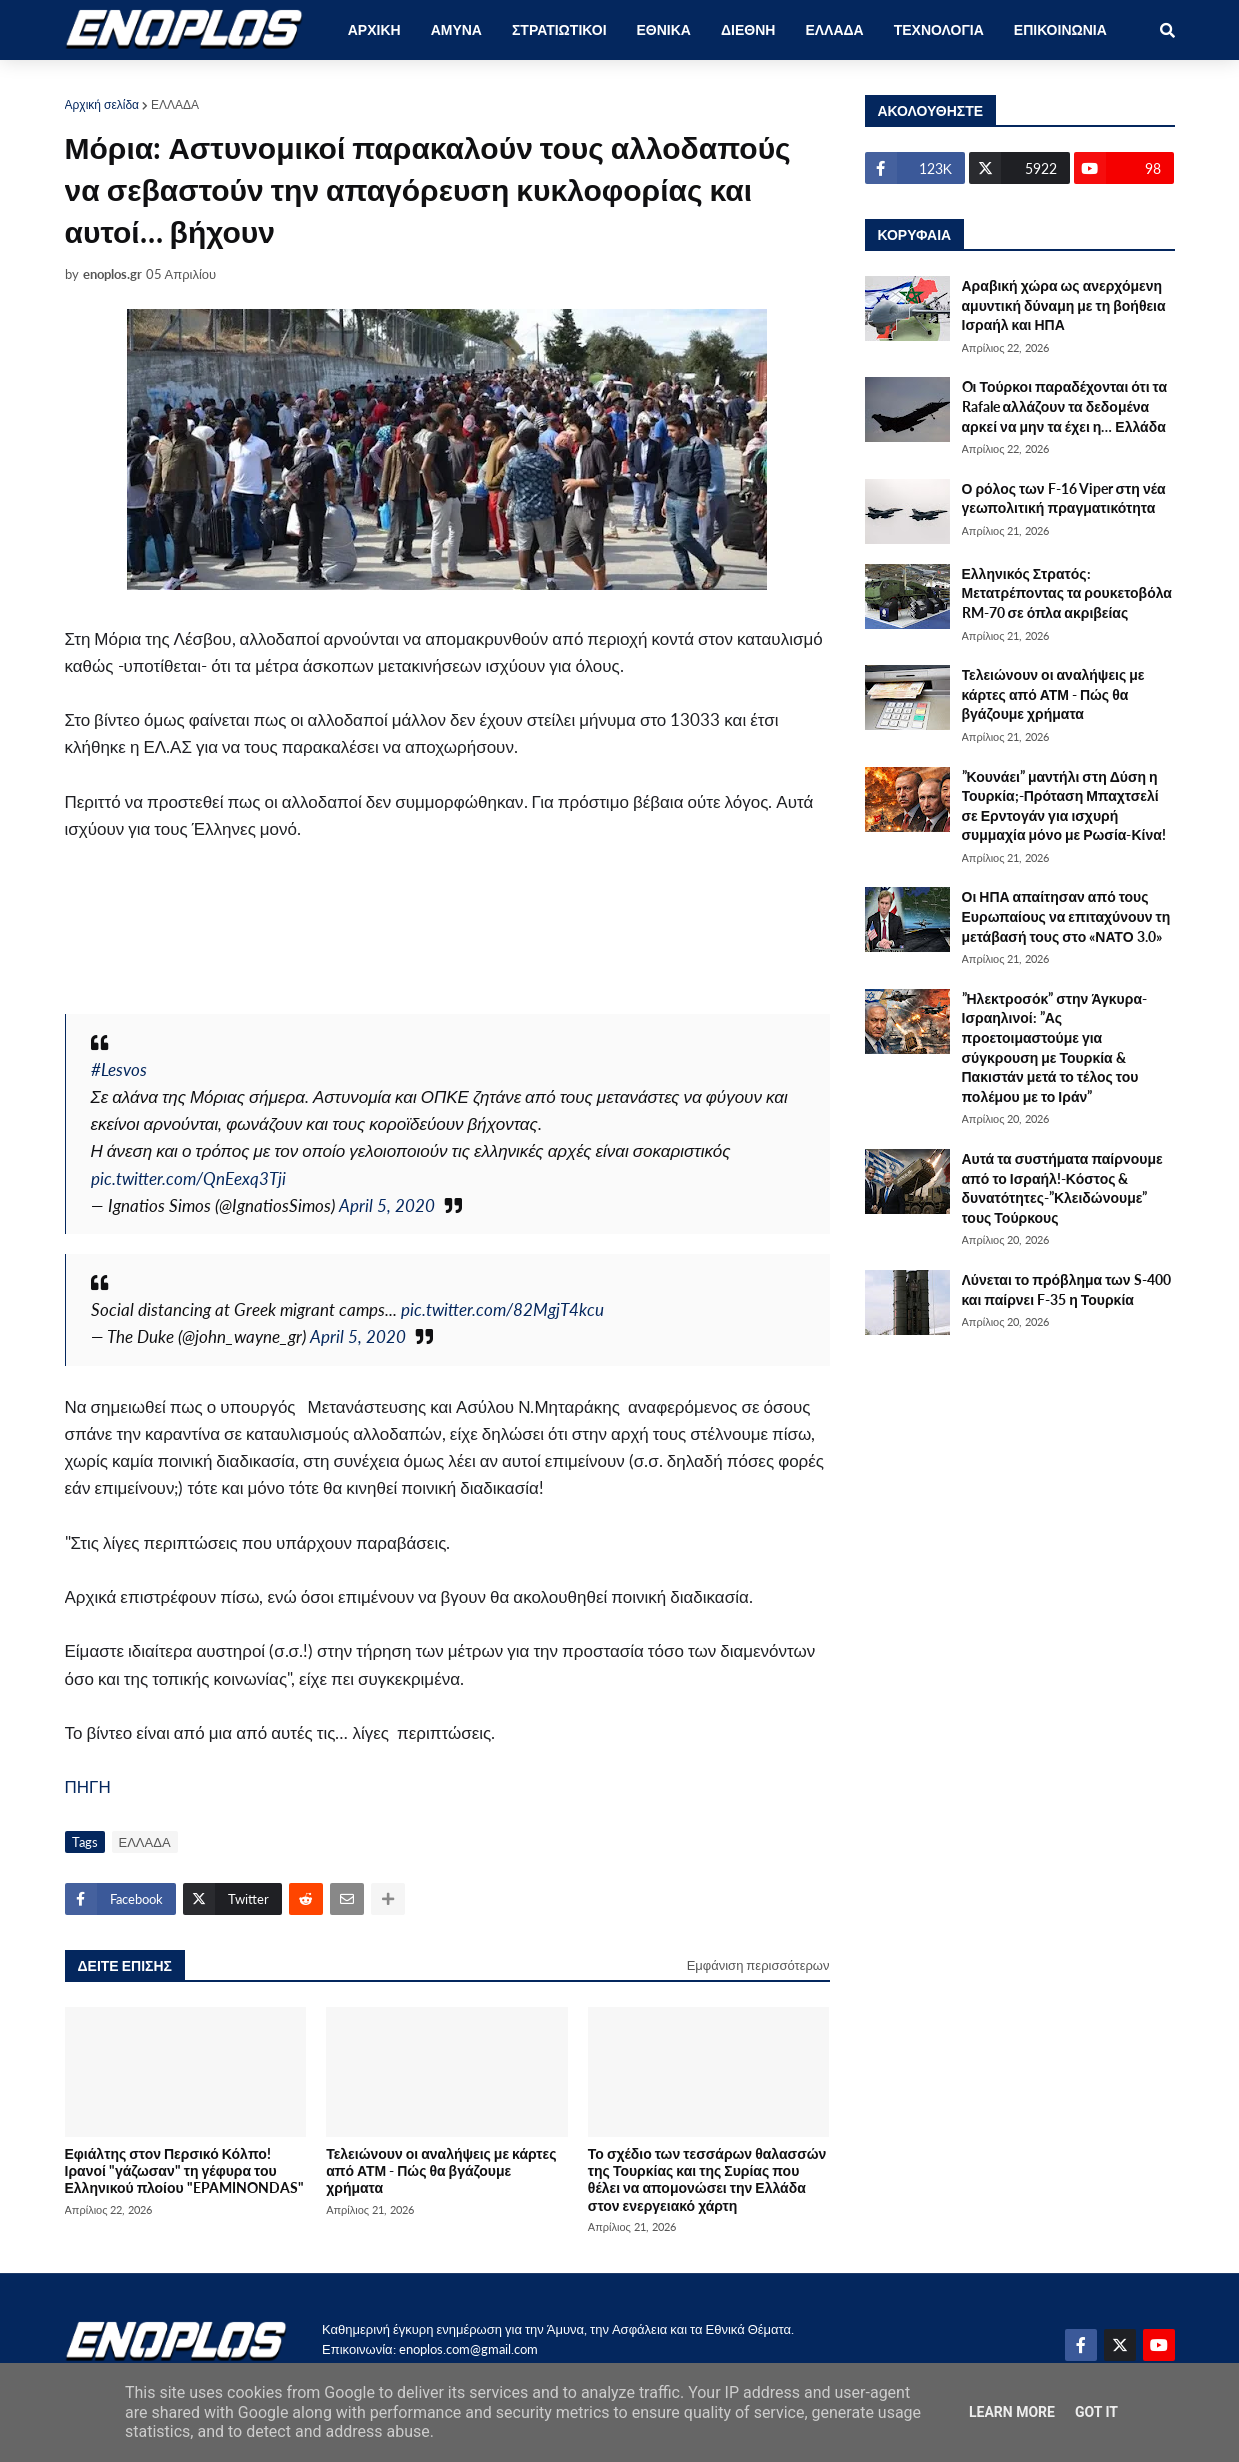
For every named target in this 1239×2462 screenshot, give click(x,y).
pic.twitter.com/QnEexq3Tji (188, 1178)
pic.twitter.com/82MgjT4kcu (502, 1309)
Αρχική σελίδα (102, 104)
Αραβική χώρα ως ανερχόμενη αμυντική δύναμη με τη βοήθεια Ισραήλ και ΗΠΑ (1064, 305)
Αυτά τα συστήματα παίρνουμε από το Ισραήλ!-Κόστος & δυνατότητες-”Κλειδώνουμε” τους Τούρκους (1062, 1188)
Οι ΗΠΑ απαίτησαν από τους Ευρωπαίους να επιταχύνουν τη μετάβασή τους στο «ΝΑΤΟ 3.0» (1066, 916)
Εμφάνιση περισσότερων (758, 1965)
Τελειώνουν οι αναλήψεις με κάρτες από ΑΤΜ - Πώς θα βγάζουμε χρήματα (441, 2171)
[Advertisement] (429, 941)
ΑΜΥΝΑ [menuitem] (456, 29)
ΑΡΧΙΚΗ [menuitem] (374, 29)
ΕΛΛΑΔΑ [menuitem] (834, 29)
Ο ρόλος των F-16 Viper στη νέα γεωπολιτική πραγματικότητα (1064, 498)
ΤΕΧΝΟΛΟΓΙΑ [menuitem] (939, 29)
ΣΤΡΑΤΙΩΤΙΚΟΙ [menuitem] (559, 29)
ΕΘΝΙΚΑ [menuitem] (664, 29)
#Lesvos (119, 1069)
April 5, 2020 (387, 1205)
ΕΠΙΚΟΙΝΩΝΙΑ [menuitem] (1060, 29)
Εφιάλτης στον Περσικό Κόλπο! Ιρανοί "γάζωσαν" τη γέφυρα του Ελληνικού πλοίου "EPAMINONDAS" (184, 2171)
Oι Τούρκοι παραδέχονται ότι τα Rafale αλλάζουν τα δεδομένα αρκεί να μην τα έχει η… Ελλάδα (1065, 406)
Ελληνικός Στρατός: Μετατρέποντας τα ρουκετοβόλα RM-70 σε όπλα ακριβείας (1067, 593)
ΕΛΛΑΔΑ (175, 104)
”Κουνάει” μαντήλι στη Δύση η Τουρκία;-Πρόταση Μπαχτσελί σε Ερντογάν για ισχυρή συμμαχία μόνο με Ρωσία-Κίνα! (1064, 806)
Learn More (1012, 2412)
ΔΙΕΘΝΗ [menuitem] (748, 29)
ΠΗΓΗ (88, 1786)
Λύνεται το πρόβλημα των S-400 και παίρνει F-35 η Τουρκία (1066, 1289)
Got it (1096, 2412)
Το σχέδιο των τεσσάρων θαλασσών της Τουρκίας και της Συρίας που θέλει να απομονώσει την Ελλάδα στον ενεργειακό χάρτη (707, 2179)
